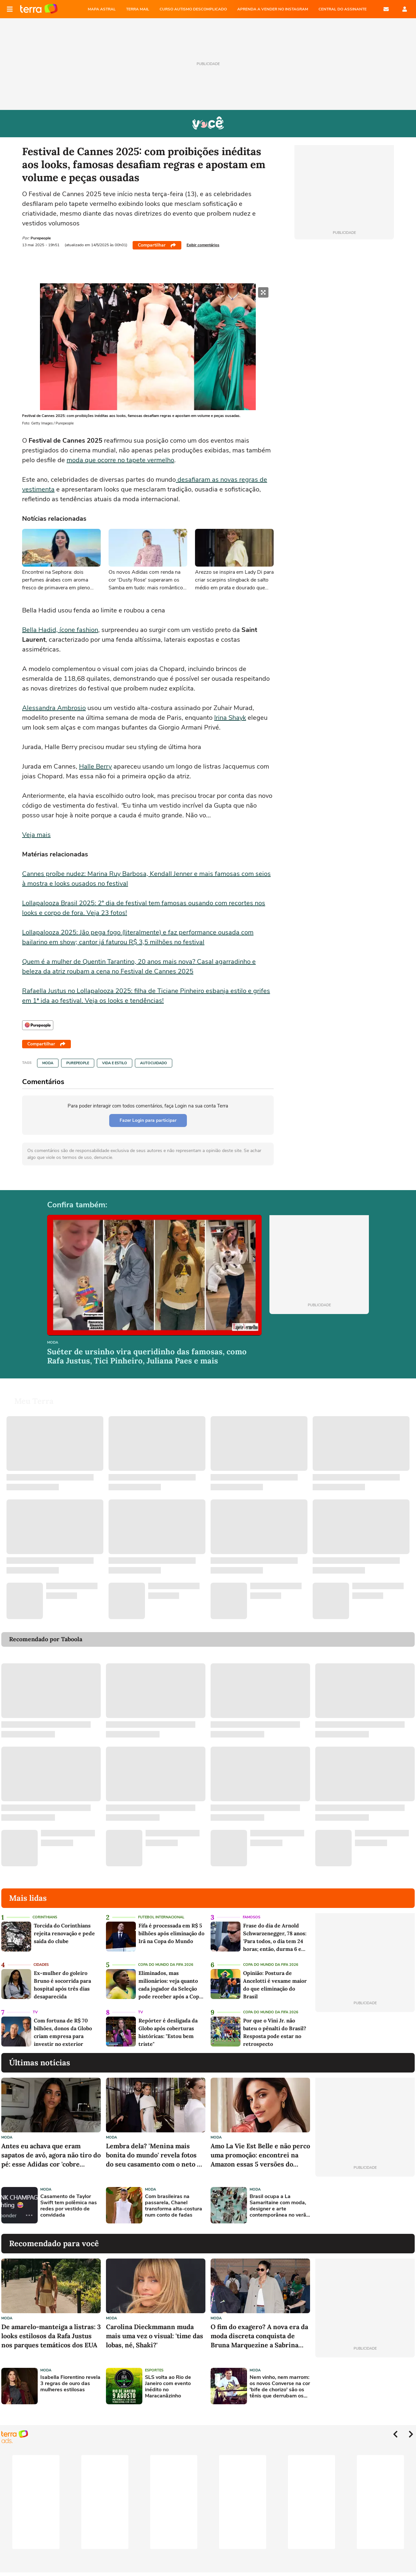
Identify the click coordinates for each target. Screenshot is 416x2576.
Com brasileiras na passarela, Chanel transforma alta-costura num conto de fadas (173, 2206)
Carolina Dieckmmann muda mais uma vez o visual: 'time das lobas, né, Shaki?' (154, 2336)
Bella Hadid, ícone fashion (60, 629)
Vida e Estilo (114, 1063)
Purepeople (77, 1063)
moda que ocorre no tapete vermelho (120, 460)
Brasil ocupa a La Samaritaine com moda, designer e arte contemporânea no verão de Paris (279, 2206)
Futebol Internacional (161, 1917)
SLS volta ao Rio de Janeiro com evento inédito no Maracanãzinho (168, 2386)
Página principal (39, 9)
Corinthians (44, 1917)
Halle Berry (95, 766)
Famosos (251, 1917)
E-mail (386, 9)
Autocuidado (153, 1063)
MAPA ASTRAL (102, 9)
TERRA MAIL (137, 9)
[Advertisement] (365, 2205)
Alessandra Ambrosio (54, 708)
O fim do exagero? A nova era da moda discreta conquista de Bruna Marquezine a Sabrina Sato (259, 2336)
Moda (47, 1063)
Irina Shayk (230, 717)
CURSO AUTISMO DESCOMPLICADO (193, 9)
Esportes (154, 2370)
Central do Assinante (342, 9)
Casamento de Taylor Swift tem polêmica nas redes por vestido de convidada (68, 2206)
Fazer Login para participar (148, 1120)
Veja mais (36, 834)
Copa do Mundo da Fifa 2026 (165, 1964)
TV (35, 2012)
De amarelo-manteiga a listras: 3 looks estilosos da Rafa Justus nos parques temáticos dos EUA (51, 2336)
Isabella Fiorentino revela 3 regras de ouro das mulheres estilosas (70, 2383)
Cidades (41, 1964)
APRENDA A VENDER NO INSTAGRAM (272, 9)
